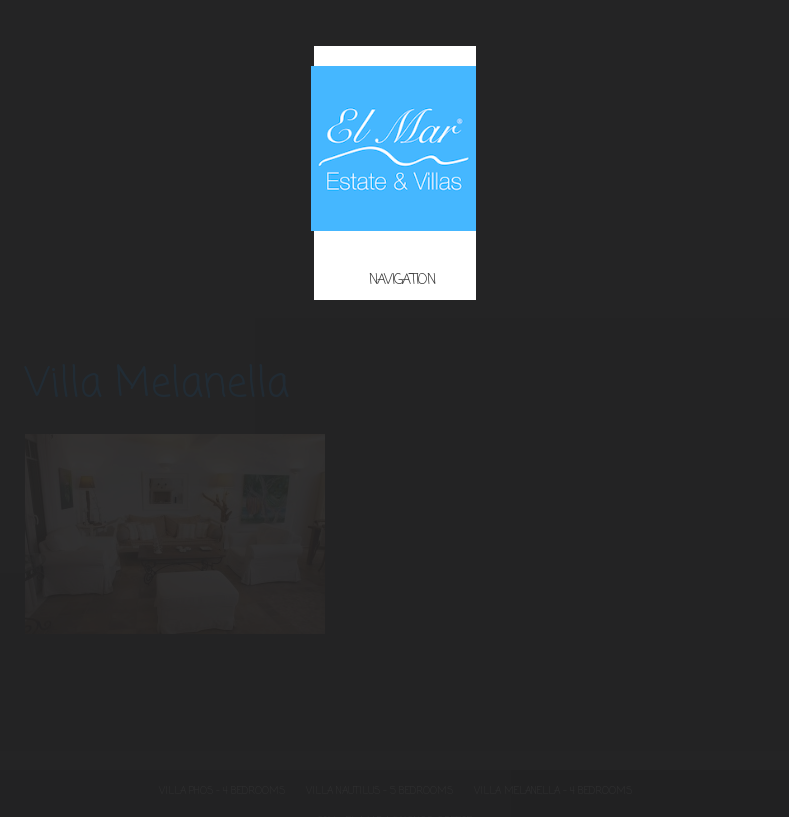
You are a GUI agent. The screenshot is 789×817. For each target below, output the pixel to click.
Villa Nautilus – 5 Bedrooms (379, 791)
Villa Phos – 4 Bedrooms (222, 791)
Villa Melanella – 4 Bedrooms (553, 791)
